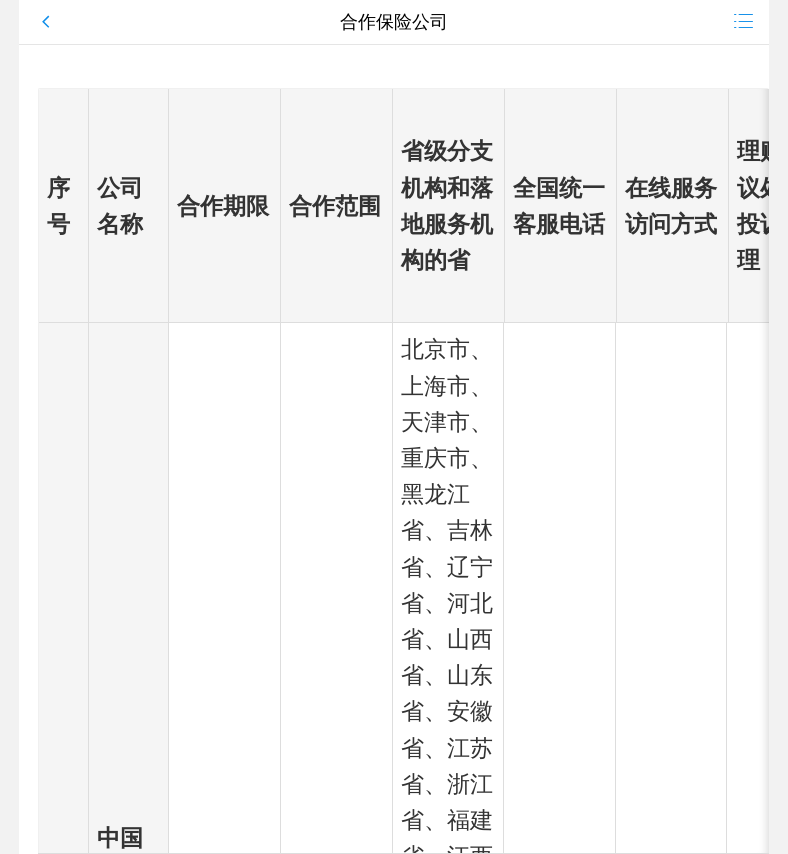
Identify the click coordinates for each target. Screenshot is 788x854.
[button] (146, 22)
